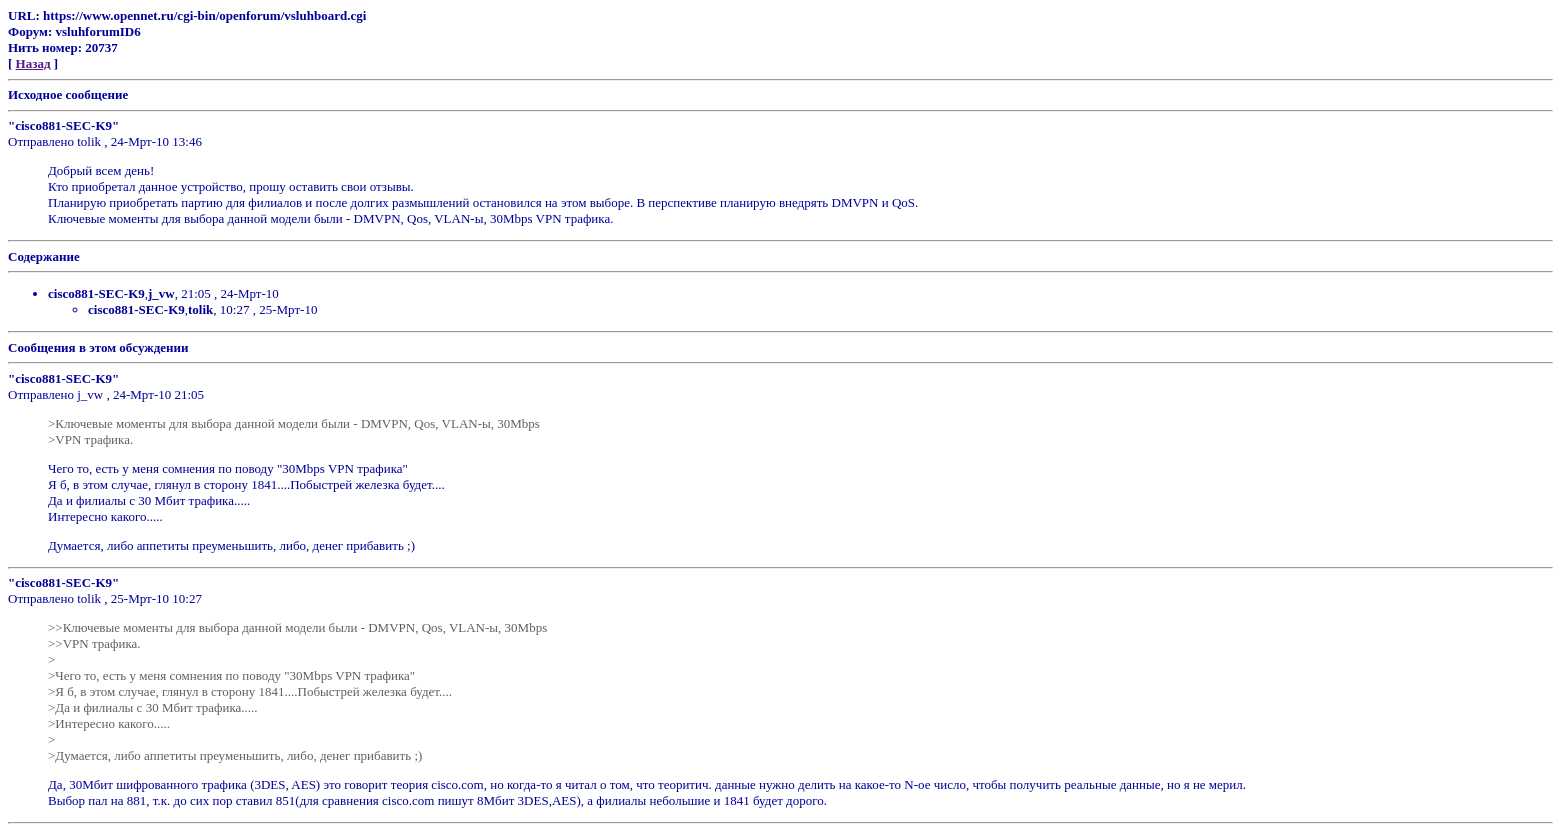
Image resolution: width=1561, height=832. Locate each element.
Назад (33, 63)
